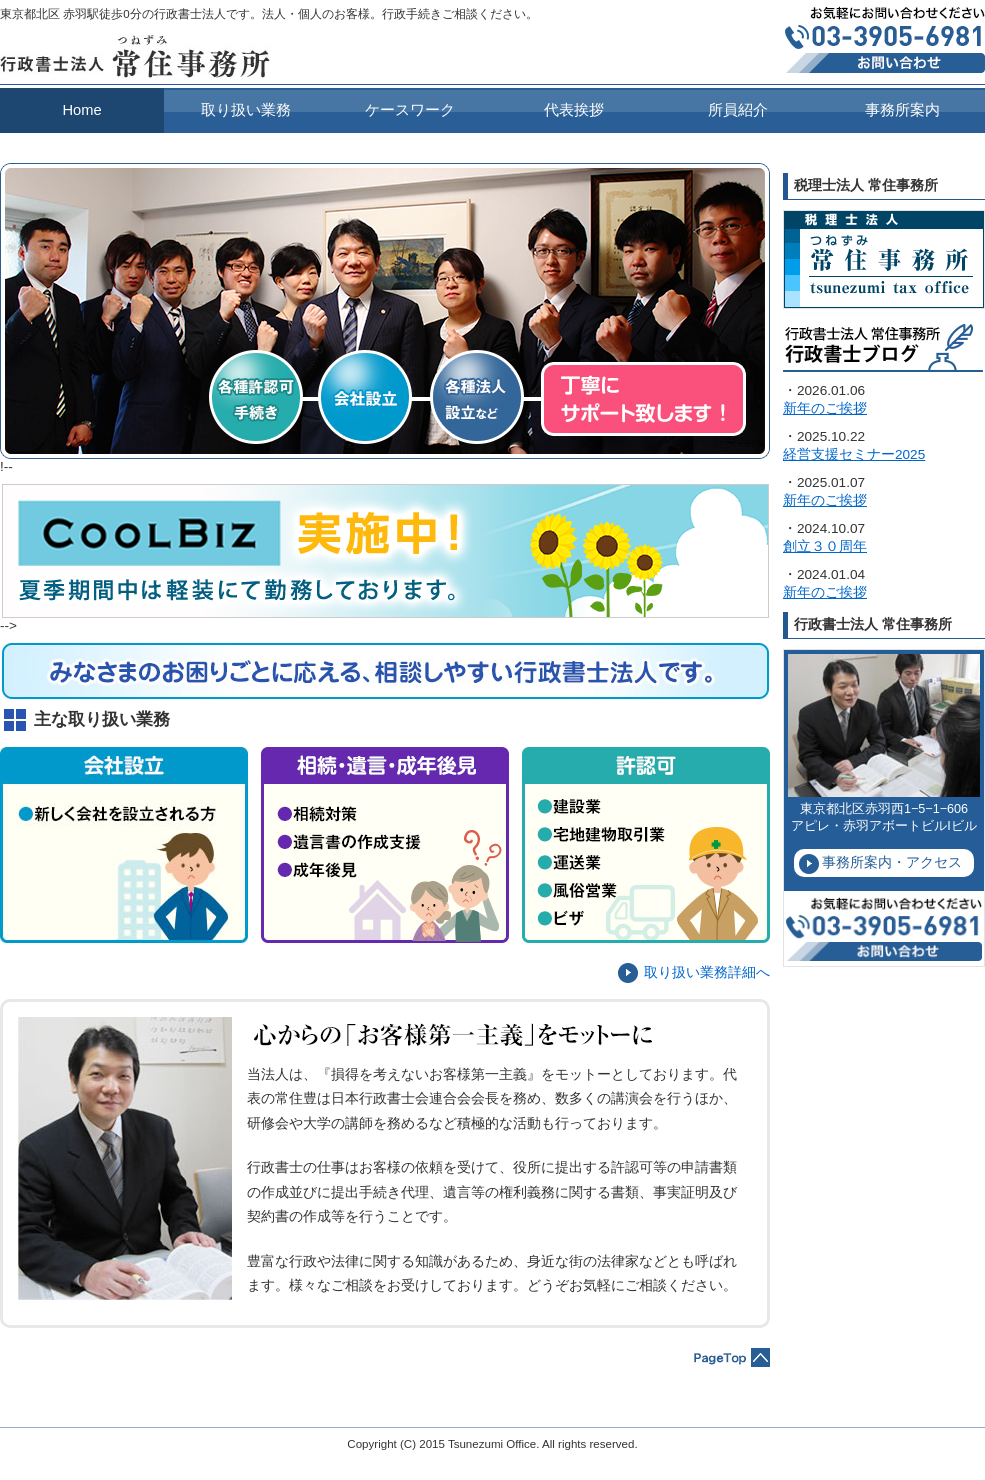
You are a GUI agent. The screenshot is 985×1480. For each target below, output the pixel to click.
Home (81, 110)
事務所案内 (902, 110)
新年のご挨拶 (825, 408)
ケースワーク (410, 110)
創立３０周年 (825, 546)
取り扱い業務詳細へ (707, 972)
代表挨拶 (574, 110)
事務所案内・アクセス (892, 862)
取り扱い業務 (246, 110)
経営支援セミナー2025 (854, 454)
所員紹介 (738, 110)
